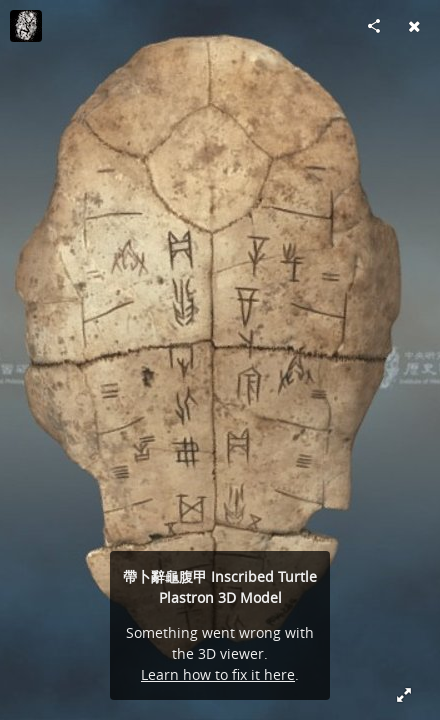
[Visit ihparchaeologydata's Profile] (26, 26)
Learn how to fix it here (218, 674)
